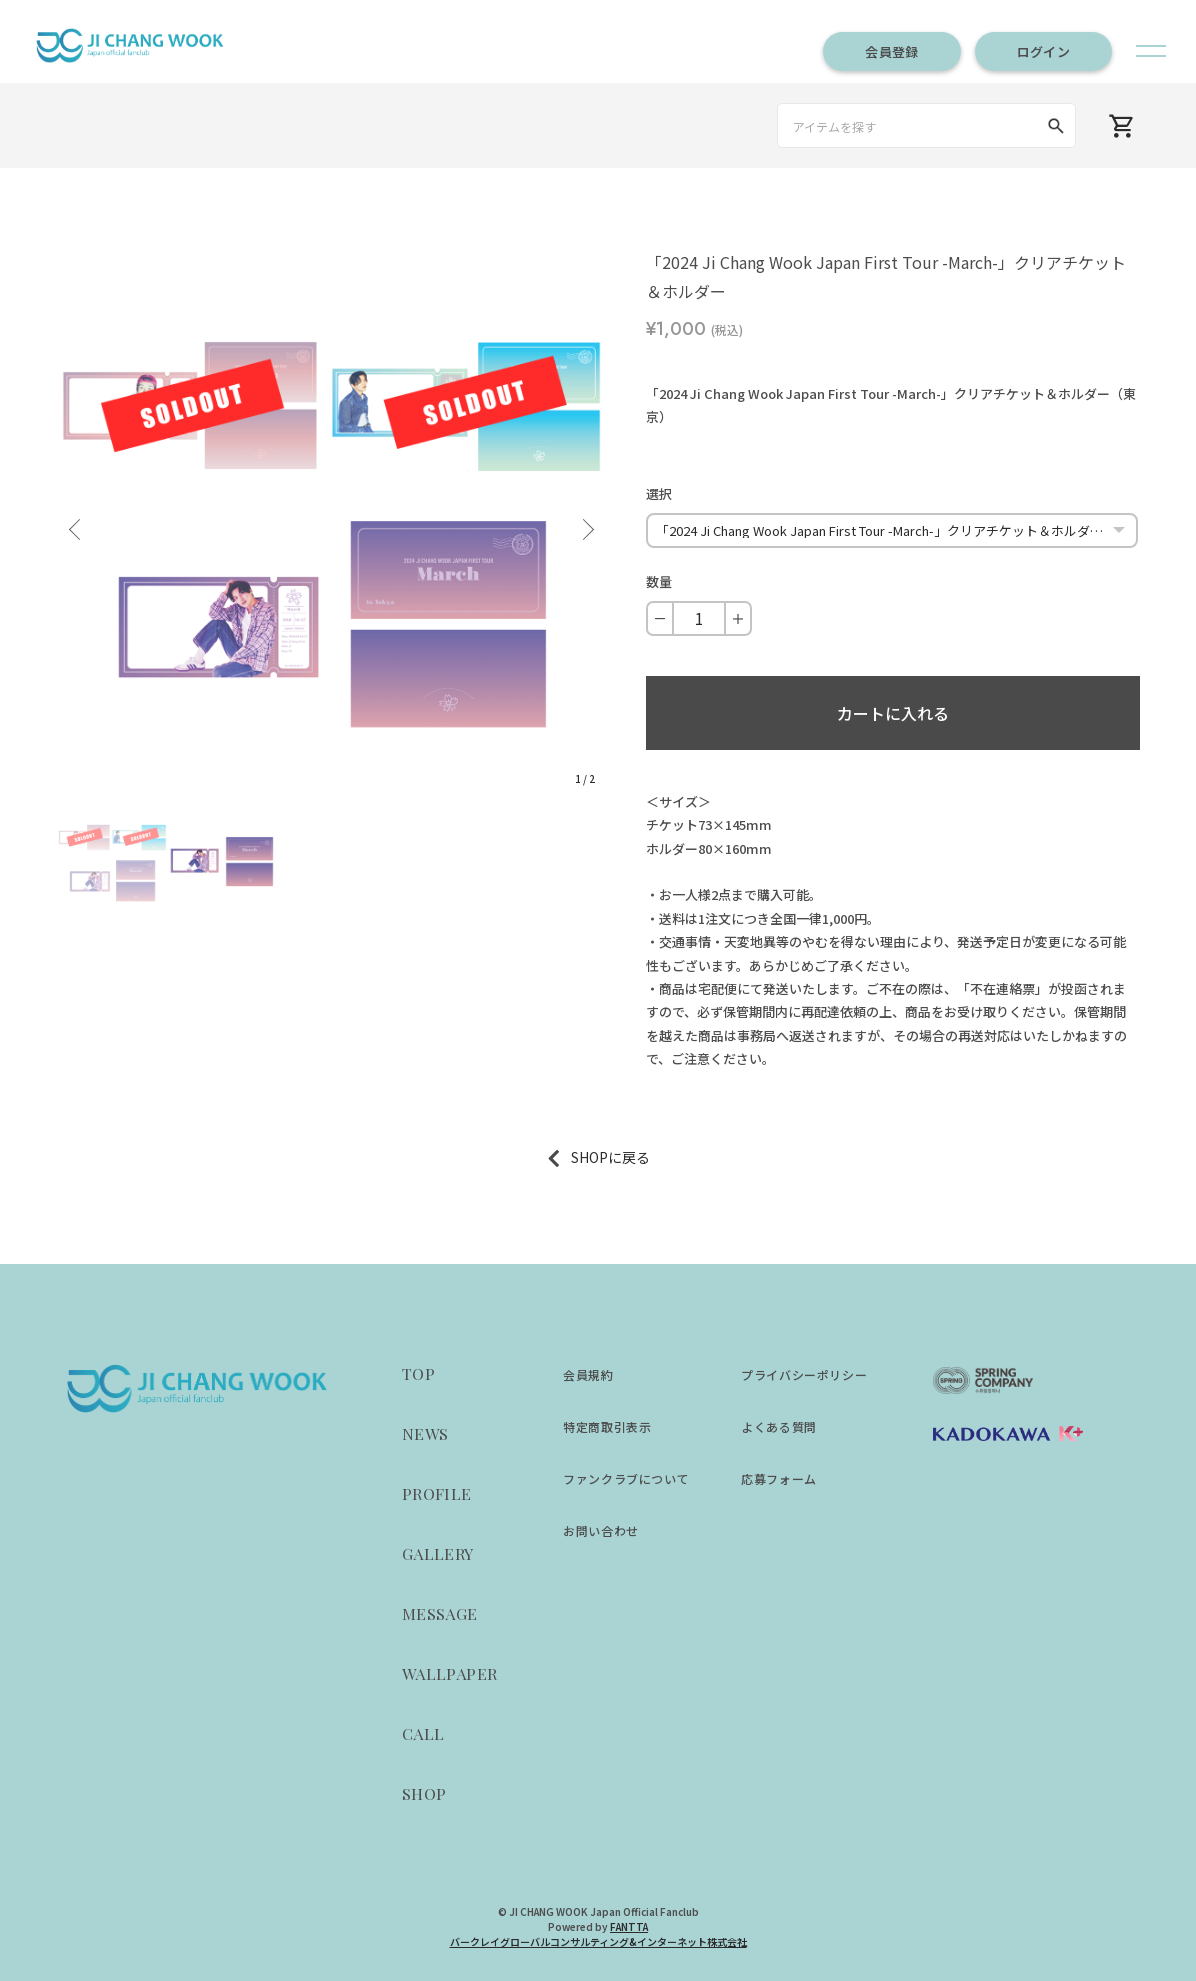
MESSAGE (440, 1613)
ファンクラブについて (626, 1478)
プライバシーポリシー (804, 1374)
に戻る (629, 1157)
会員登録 (891, 51)
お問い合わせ (601, 1530)
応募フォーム (779, 1478)
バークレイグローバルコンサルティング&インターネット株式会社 (598, 1941)
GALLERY (438, 1553)
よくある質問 (779, 1426)
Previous (78, 522)
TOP (418, 1373)
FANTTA (629, 1926)
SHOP (424, 1793)
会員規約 (588, 1374)
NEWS (425, 1433)
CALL (423, 1733)
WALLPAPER (450, 1673)
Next (585, 522)
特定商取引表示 (607, 1426)
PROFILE (437, 1493)
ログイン (1043, 51)
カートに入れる (893, 713)
